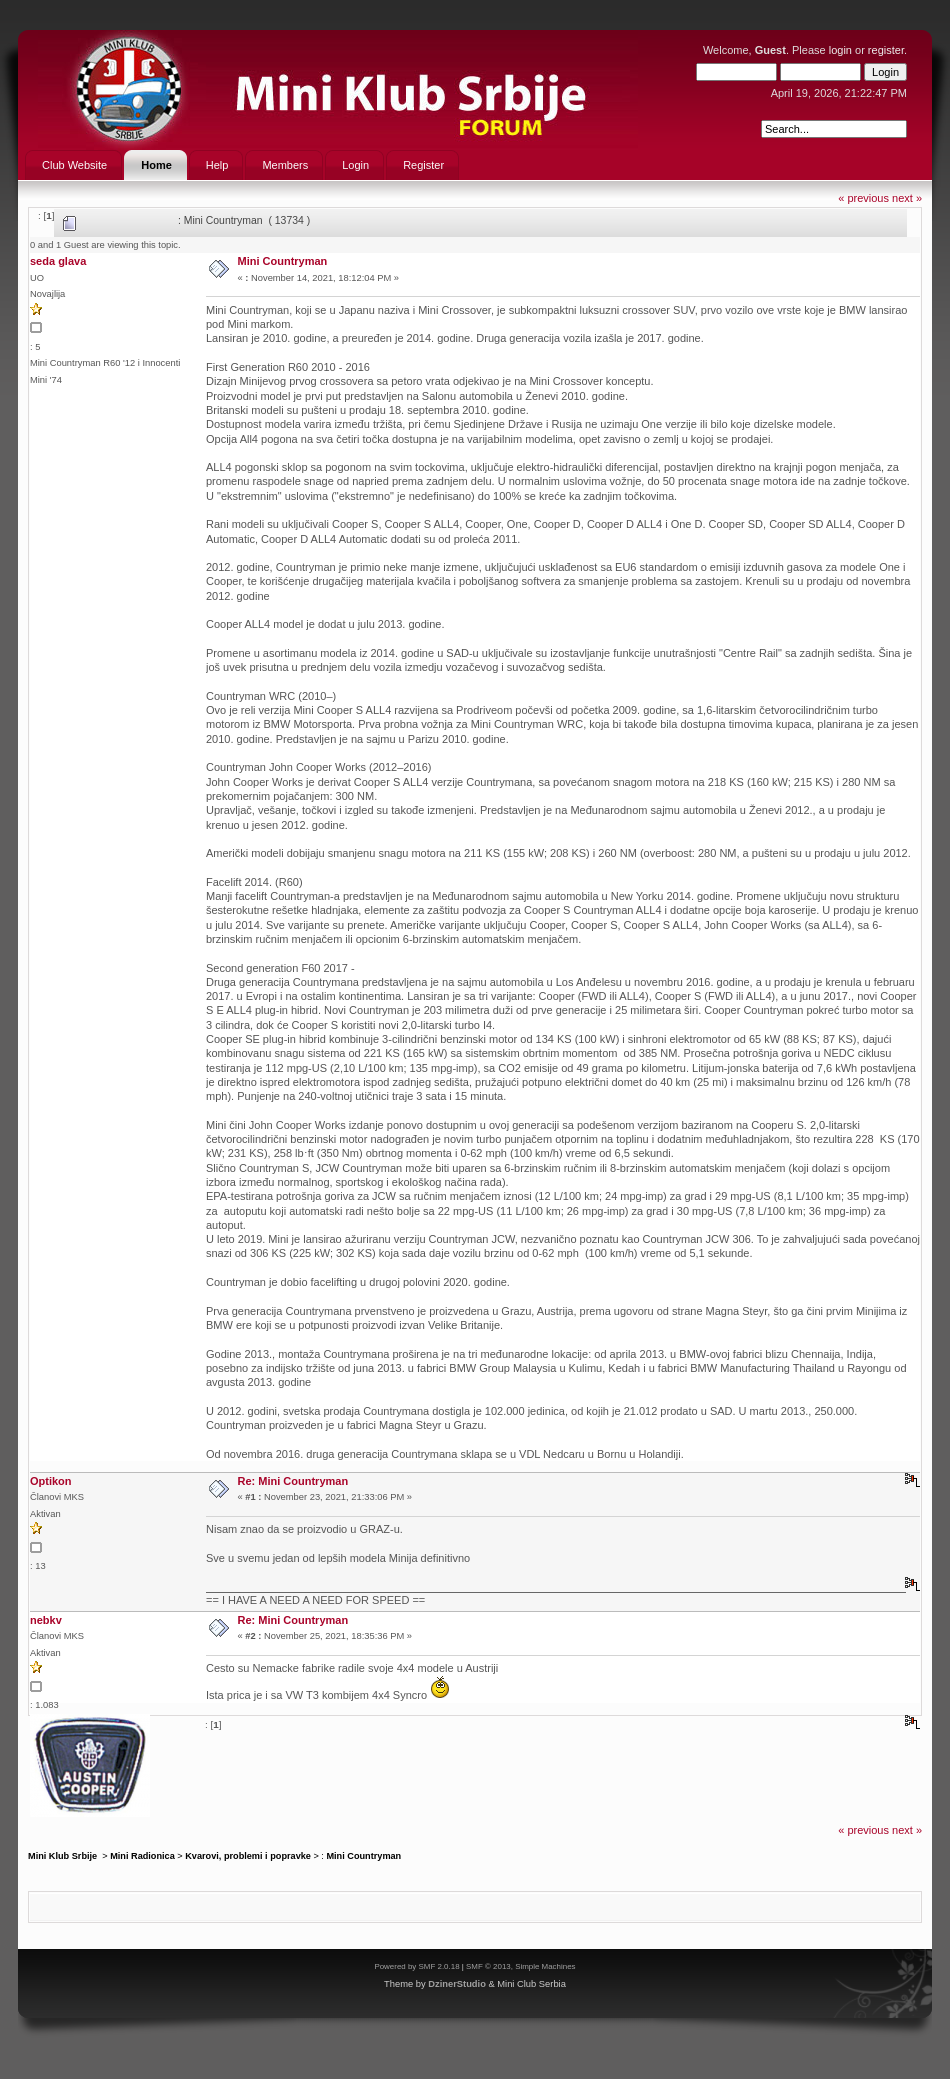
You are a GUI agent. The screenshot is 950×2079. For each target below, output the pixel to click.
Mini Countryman (283, 261)
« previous (863, 198)
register (886, 50)
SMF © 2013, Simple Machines (521, 1966)
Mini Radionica (142, 1856)
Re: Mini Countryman (293, 1481)
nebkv (46, 1620)
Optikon (51, 1481)
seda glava (58, 261)
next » (907, 198)
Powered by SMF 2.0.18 (416, 1966)
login (840, 50)
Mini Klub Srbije (64, 1856)
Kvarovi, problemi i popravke (248, 1856)
